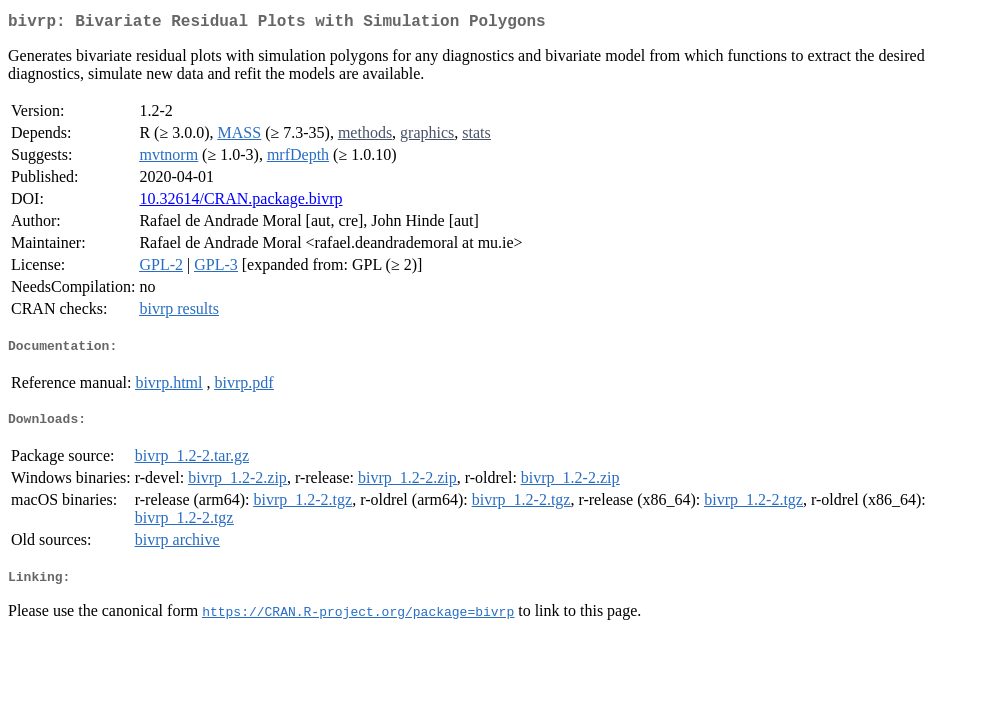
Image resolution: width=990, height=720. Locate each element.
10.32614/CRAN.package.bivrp (240, 202)
